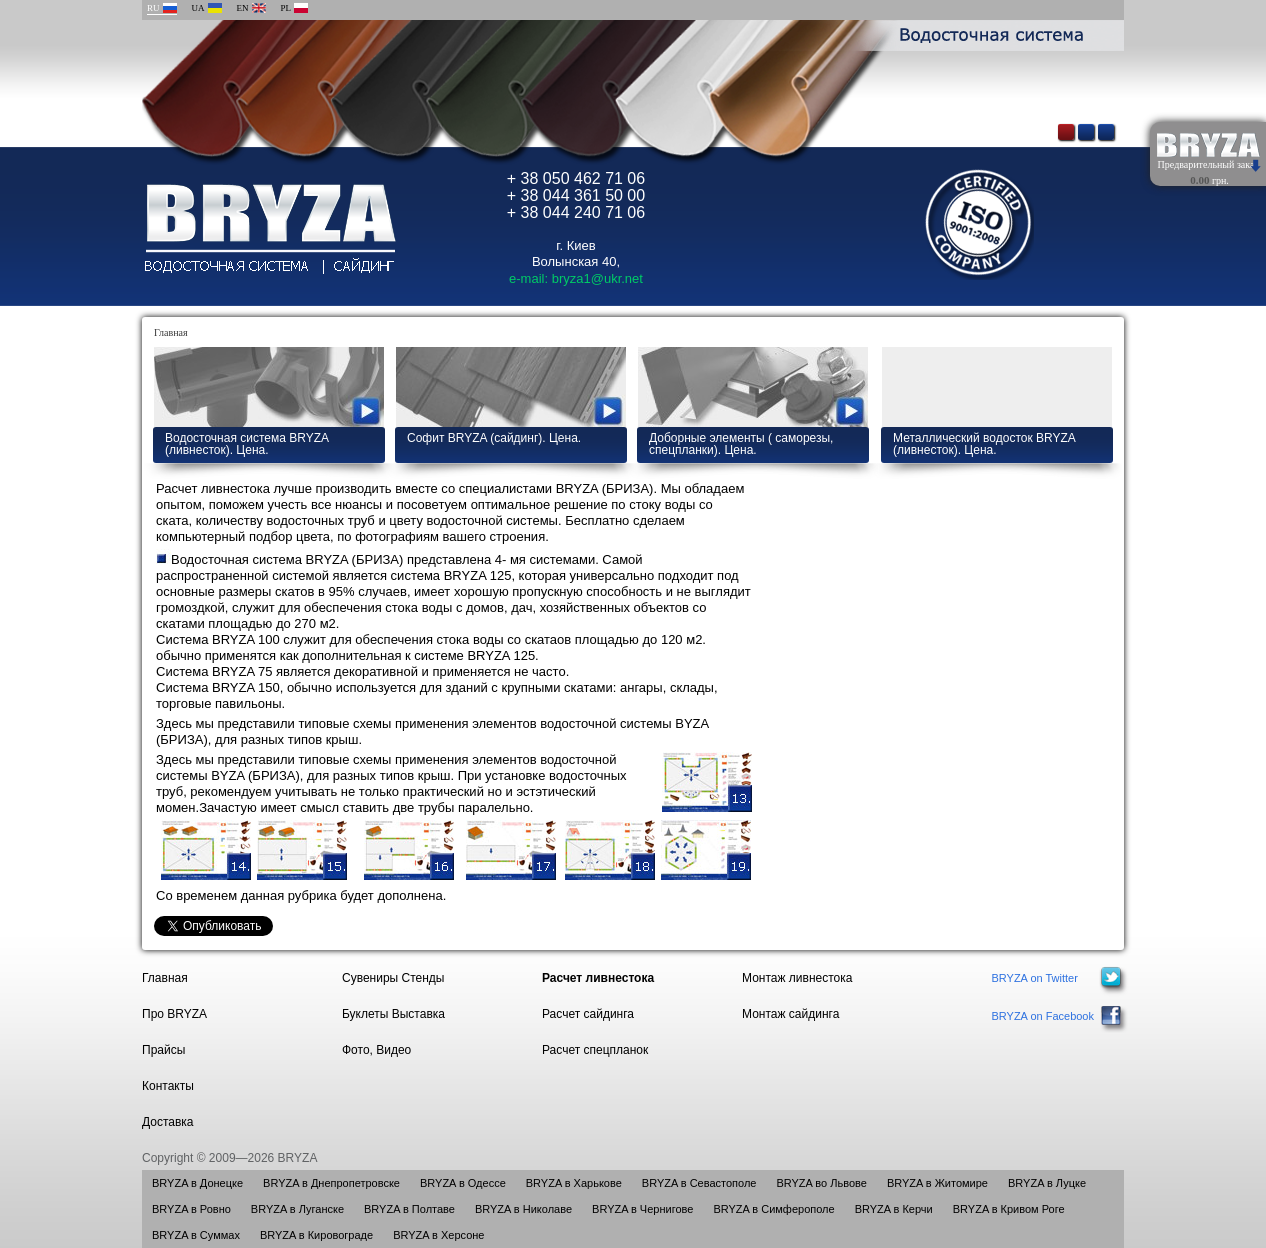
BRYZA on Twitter (1034, 978)
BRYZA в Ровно (191, 1209)
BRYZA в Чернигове (642, 1209)
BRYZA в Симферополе (773, 1209)
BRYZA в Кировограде (316, 1235)
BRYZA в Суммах (196, 1235)
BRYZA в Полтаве (409, 1209)
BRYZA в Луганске (297, 1209)
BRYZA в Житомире (937, 1183)
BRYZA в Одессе (463, 1183)
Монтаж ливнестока (797, 978)
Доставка (168, 1122)
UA (198, 8)
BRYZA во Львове (821, 1183)
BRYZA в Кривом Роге (1009, 1209)
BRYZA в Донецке (197, 1183)
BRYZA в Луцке (1047, 1183)
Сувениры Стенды (393, 978)
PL (286, 8)
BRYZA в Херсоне (438, 1235)
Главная (171, 332)
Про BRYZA (174, 1014)
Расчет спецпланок (595, 1050)
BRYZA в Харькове (574, 1183)
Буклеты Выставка (393, 1014)
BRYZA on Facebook (1042, 1016)
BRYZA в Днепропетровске (331, 1183)
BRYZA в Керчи (894, 1209)
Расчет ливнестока (598, 978)
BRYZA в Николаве (523, 1209)
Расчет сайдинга (588, 1014)
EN (243, 8)
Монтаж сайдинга (790, 1014)
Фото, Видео (376, 1050)
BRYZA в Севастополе (699, 1183)
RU (153, 8)
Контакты (168, 1086)
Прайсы (163, 1050)
